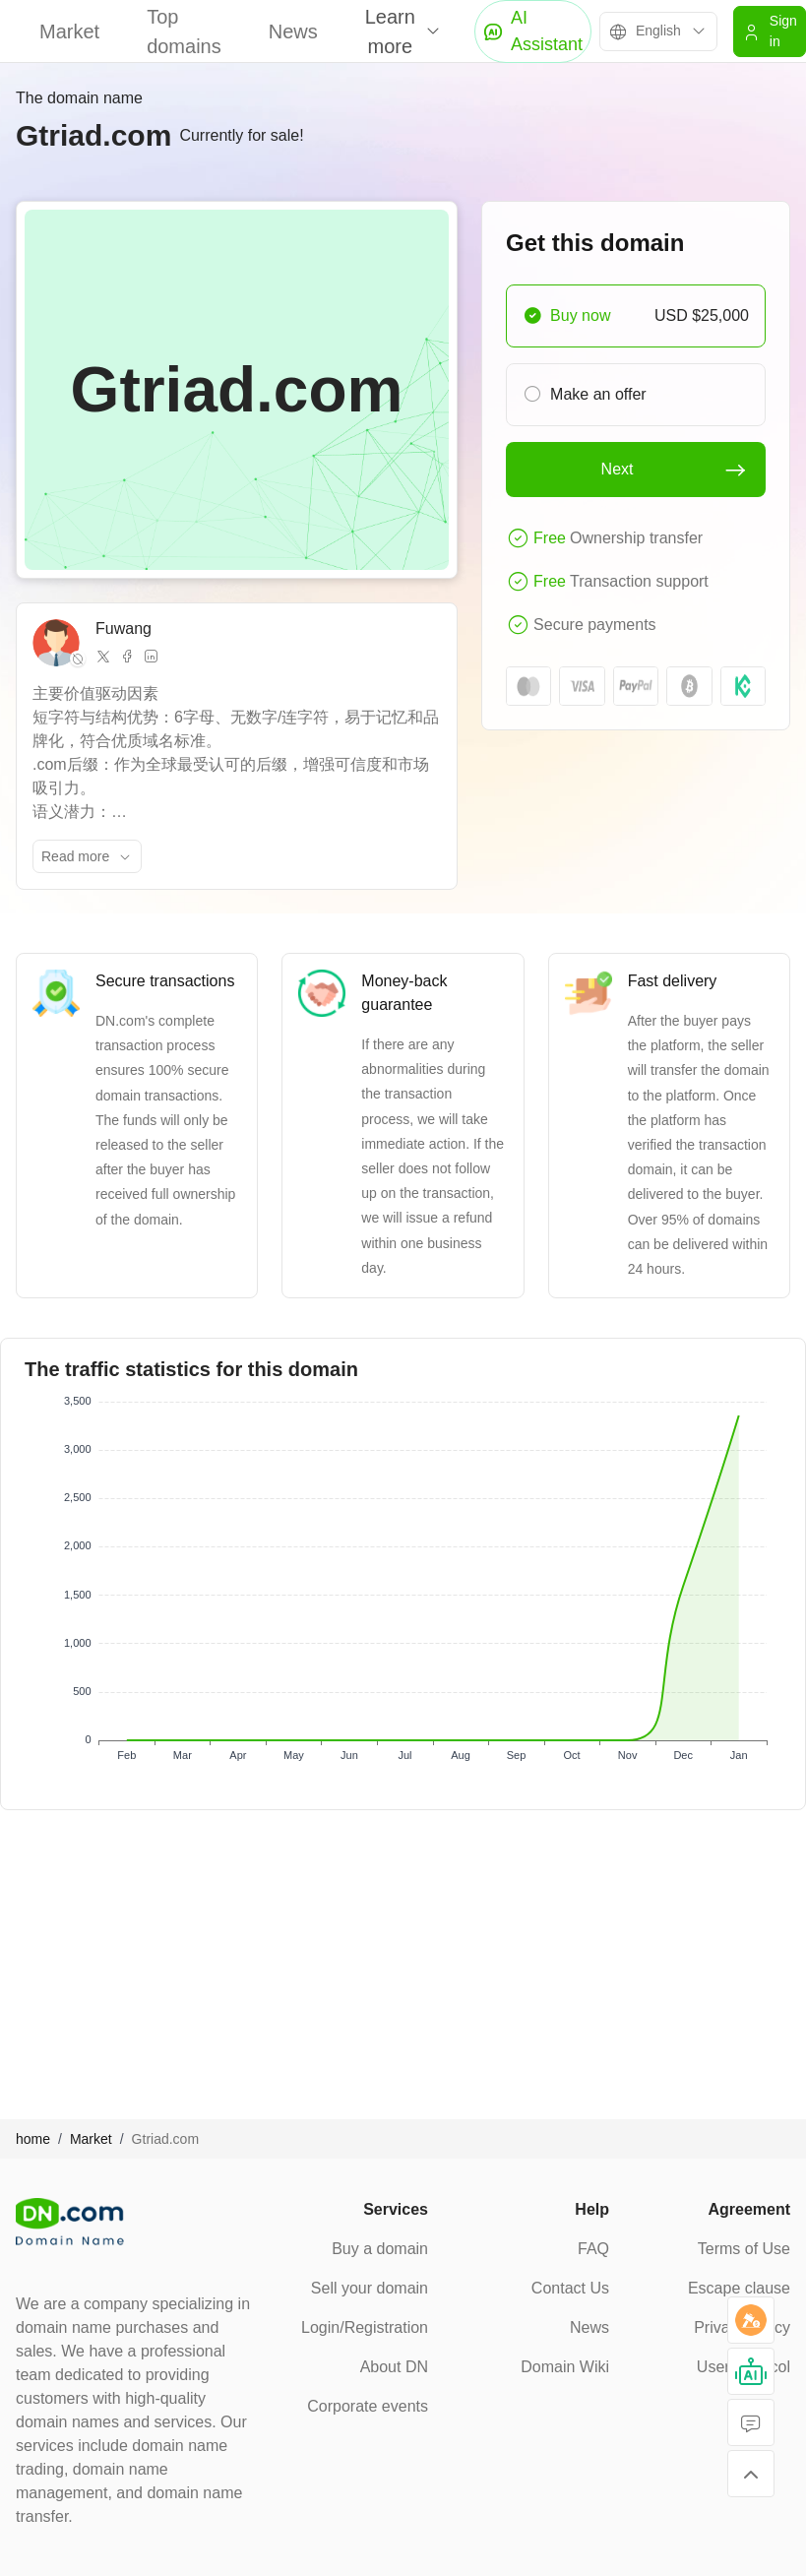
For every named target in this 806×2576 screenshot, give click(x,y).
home (33, 2139)
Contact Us (570, 2288)
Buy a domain (380, 2248)
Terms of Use (744, 2248)
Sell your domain (369, 2288)
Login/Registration (364, 2327)
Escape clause (739, 2288)
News (293, 31)
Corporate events (367, 2406)
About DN (394, 2366)
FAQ (593, 2248)
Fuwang (123, 628)
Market (69, 31)
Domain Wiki (565, 2366)
